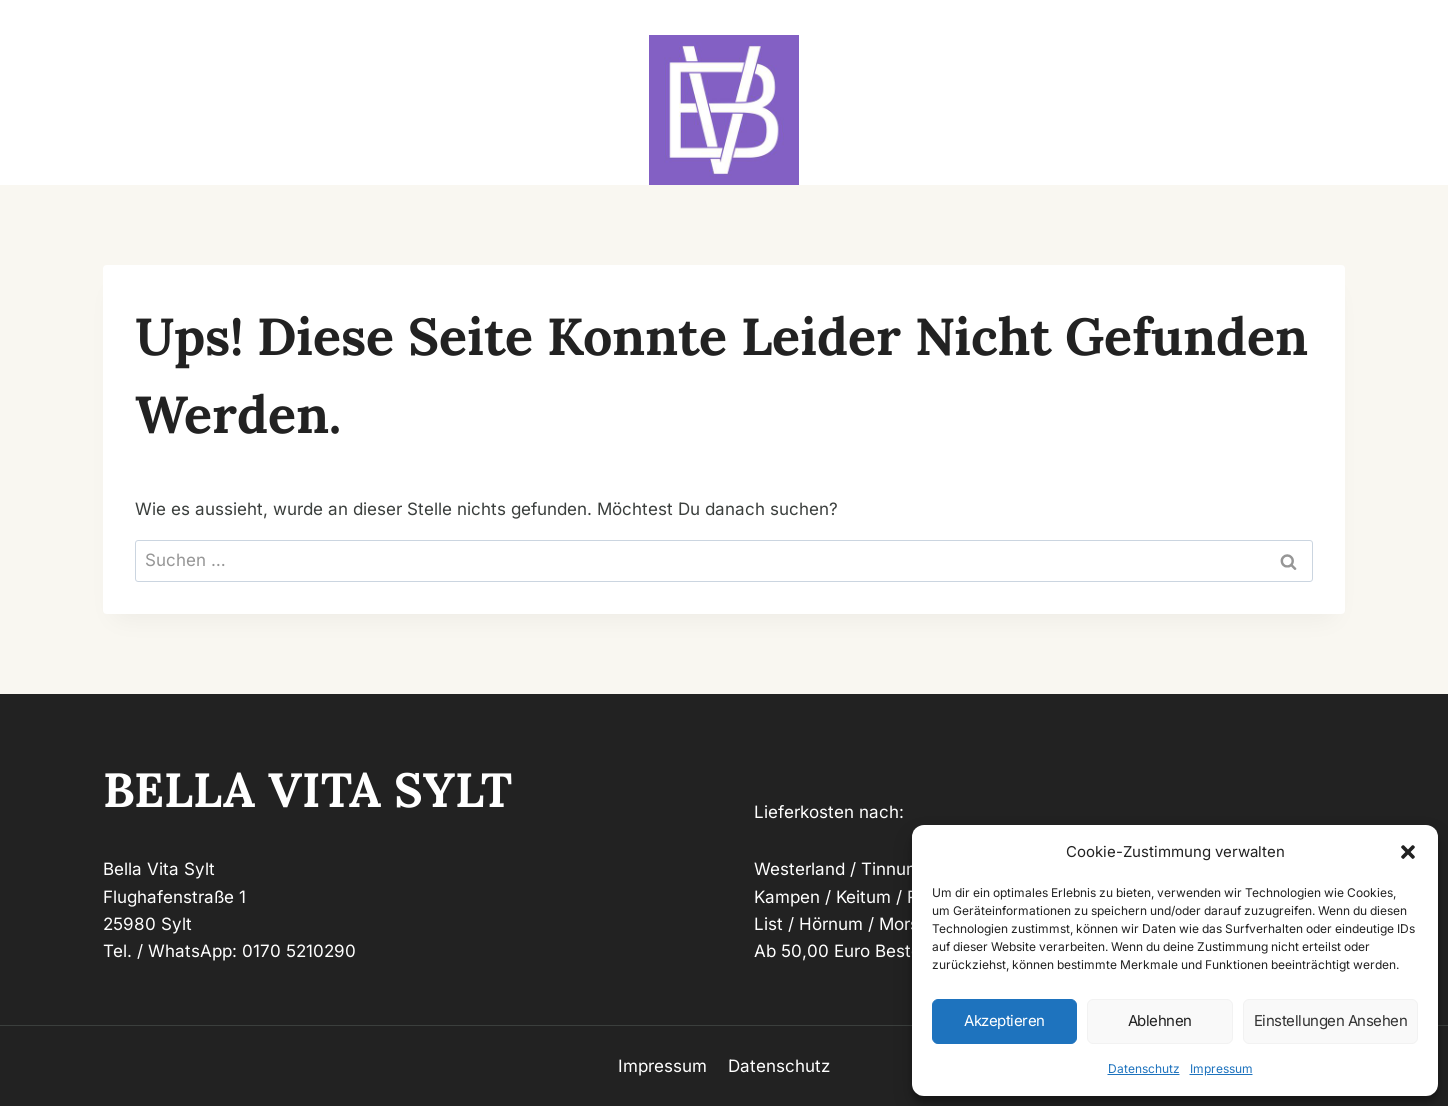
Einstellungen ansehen (1331, 1020)
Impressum (1221, 1068)
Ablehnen (1160, 1020)
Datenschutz (1144, 1068)
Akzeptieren (1004, 1020)
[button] (1408, 852)
